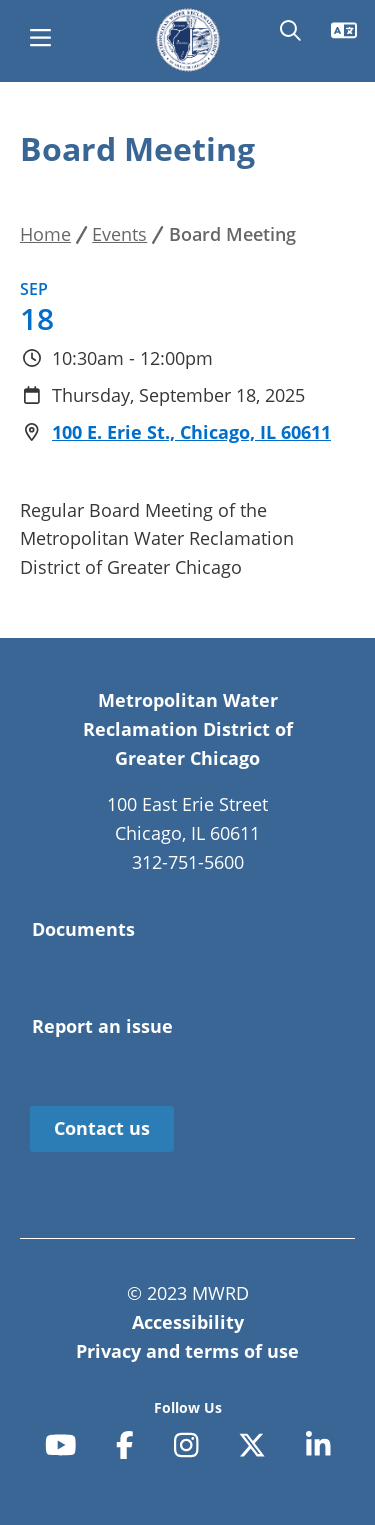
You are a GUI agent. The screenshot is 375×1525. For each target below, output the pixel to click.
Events (119, 234)
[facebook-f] (125, 1446)
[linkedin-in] (318, 1446)
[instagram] (186, 1446)
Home (45, 234)
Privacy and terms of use (187, 1351)
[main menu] (40, 40)
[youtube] (61, 1446)
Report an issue (102, 1026)
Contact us (102, 1128)
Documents (83, 929)
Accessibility (188, 1322)
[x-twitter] (252, 1446)
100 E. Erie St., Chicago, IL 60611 (191, 432)
